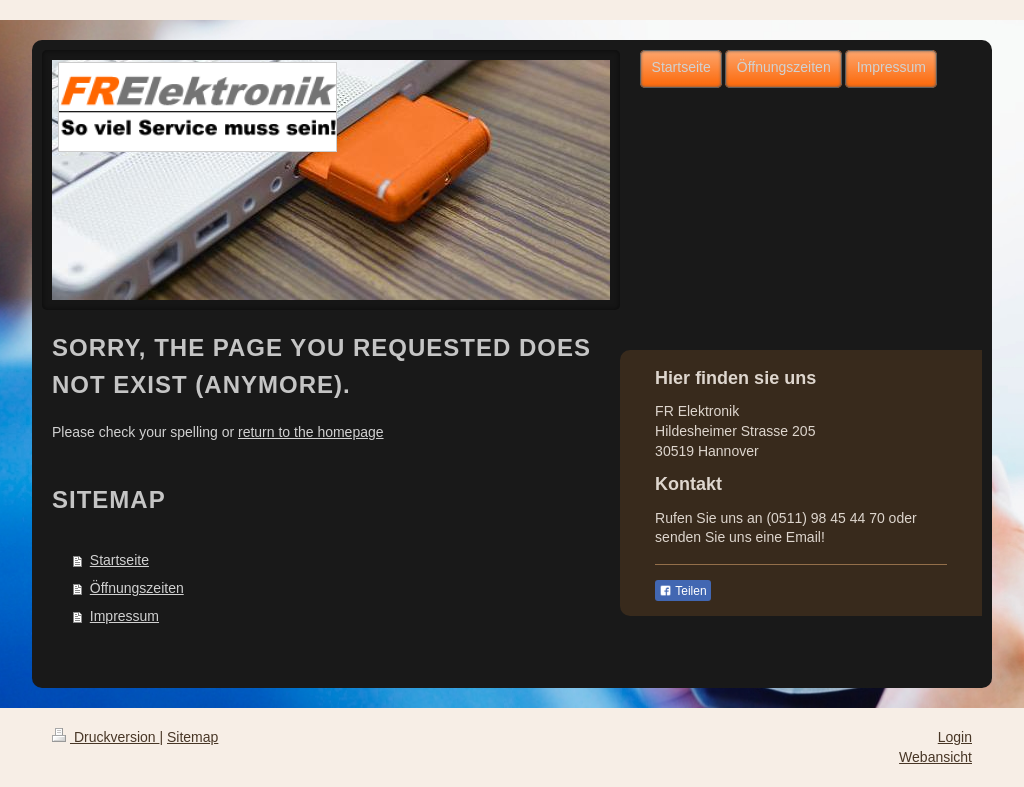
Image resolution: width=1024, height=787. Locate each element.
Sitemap (192, 737)
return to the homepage (311, 432)
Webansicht (935, 757)
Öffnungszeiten (137, 588)
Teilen (682, 591)
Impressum (124, 616)
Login (955, 737)
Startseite (119, 560)
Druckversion (105, 737)
